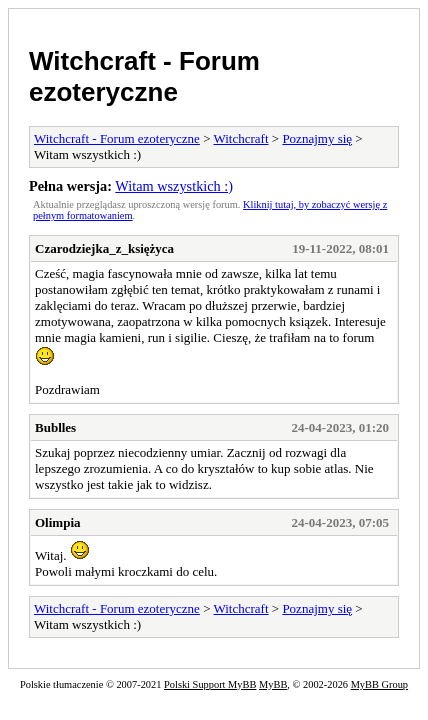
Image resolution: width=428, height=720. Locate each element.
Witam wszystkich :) (174, 186)
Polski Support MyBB (210, 684)
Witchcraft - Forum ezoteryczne (144, 76)
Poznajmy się (317, 138)
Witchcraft (240, 138)
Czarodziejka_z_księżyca (104, 248)
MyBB (273, 684)
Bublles (55, 427)
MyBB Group (379, 684)
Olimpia (58, 522)
